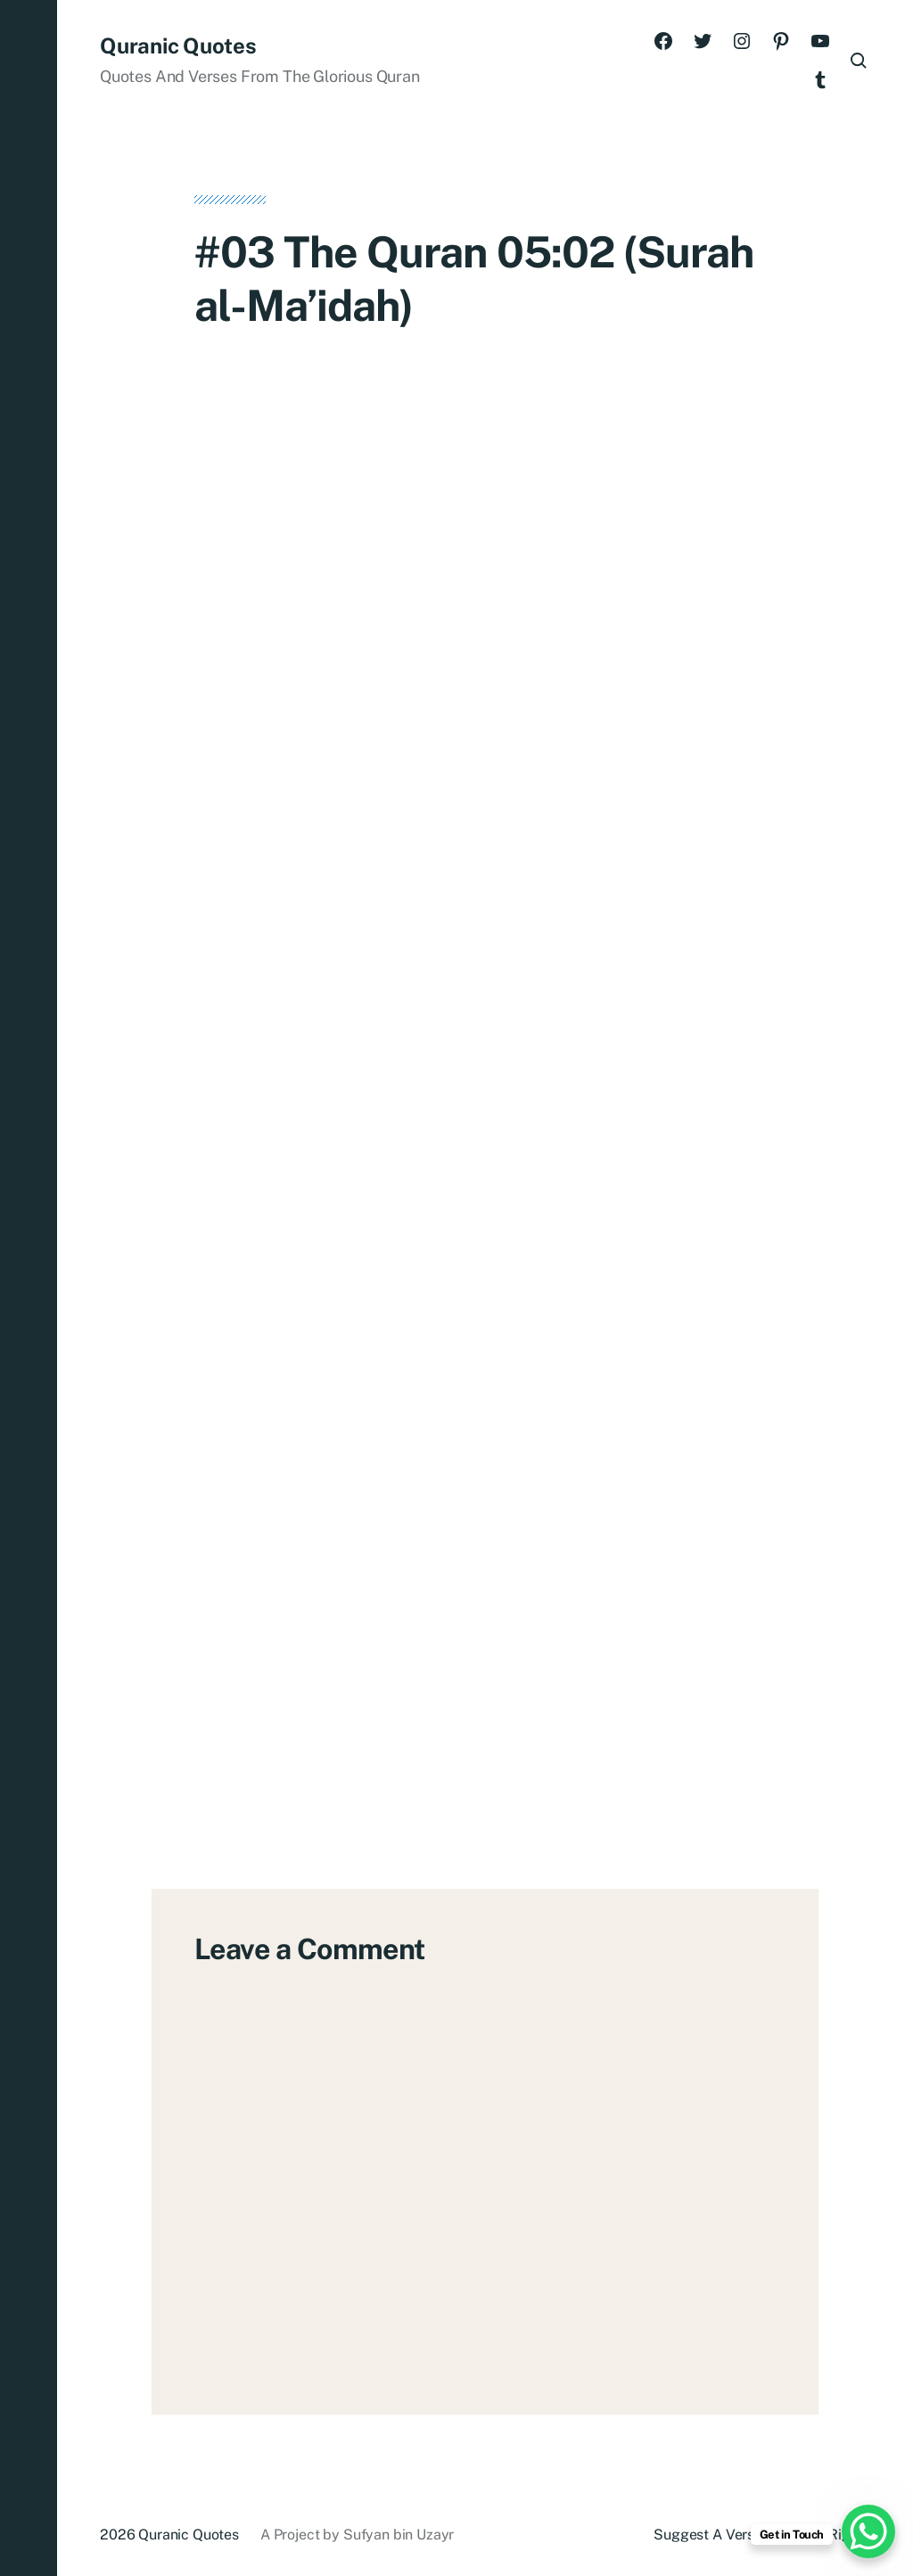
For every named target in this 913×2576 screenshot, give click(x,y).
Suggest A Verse (708, 2534)
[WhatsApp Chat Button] (868, 2531)
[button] (28, 1288)
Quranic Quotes (178, 45)
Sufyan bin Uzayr (398, 2534)
